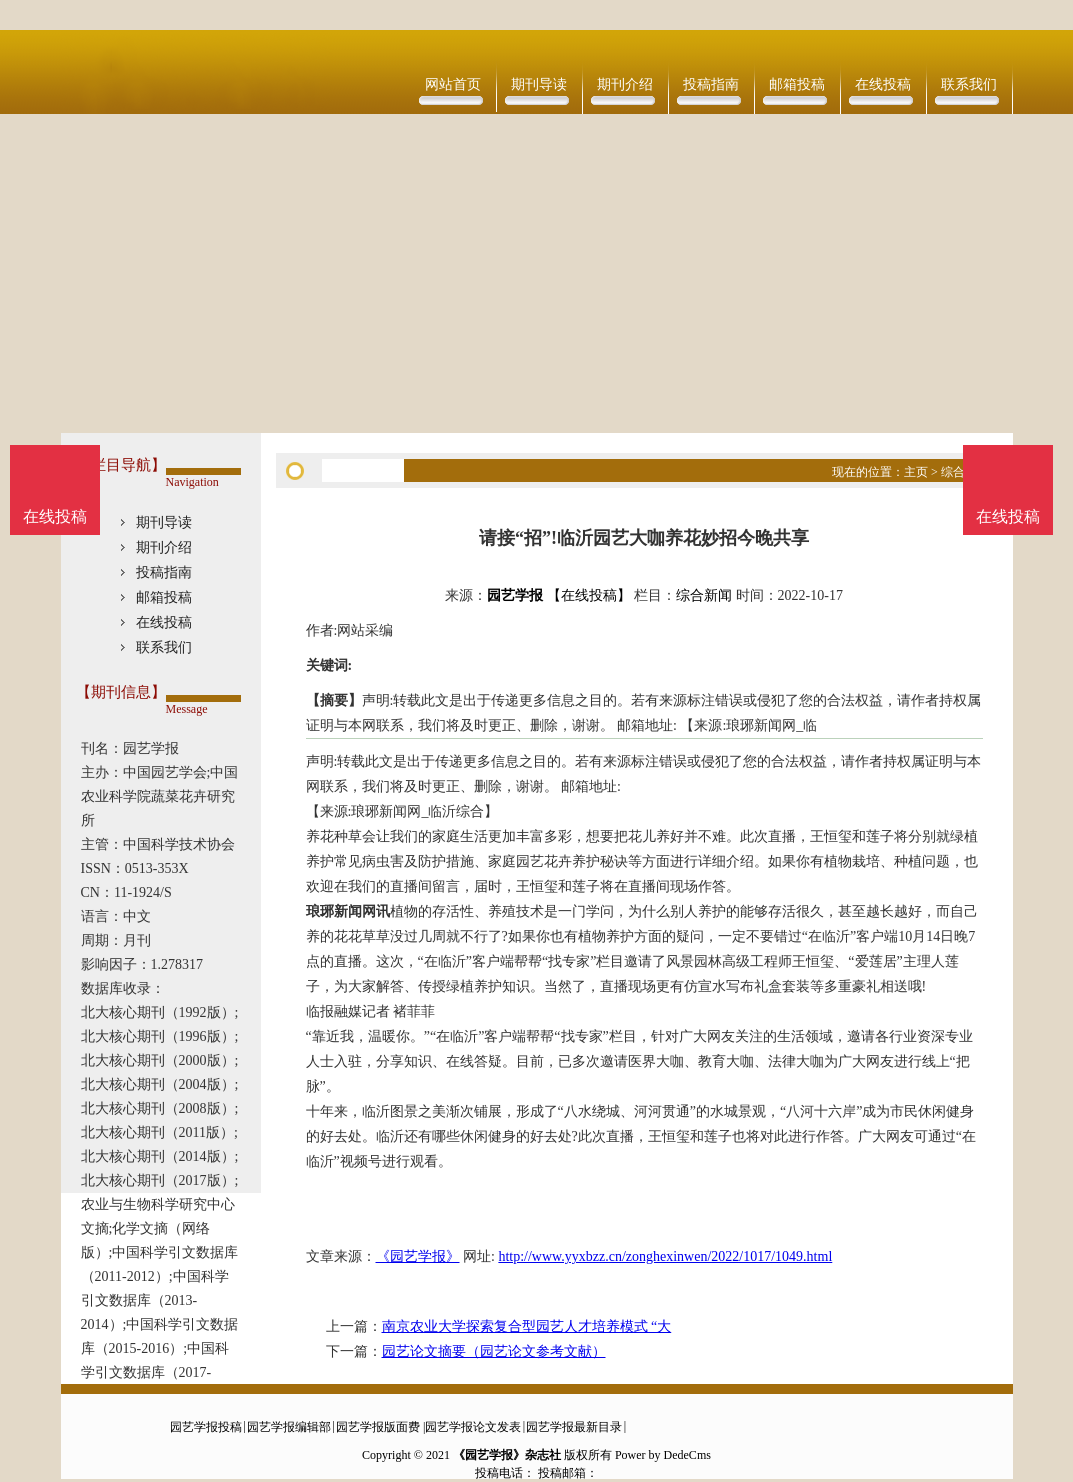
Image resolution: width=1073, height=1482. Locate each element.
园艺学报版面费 (378, 1427)
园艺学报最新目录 (574, 1427)
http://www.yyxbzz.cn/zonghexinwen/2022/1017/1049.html (665, 1256)
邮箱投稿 (797, 84)
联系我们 (969, 84)
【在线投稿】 (589, 595)
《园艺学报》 (418, 1256)
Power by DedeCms (663, 1455)
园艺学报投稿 (206, 1427)
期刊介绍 (625, 84)
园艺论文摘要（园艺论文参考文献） (494, 1351)
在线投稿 (883, 84)
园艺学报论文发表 (473, 1427)
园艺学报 (515, 595)
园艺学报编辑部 (289, 1427)
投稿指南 (711, 84)
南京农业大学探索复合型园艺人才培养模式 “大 (527, 1326)
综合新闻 (704, 595)
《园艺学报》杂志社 (507, 1455)
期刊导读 (539, 84)
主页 (916, 472)
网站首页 (453, 84)
